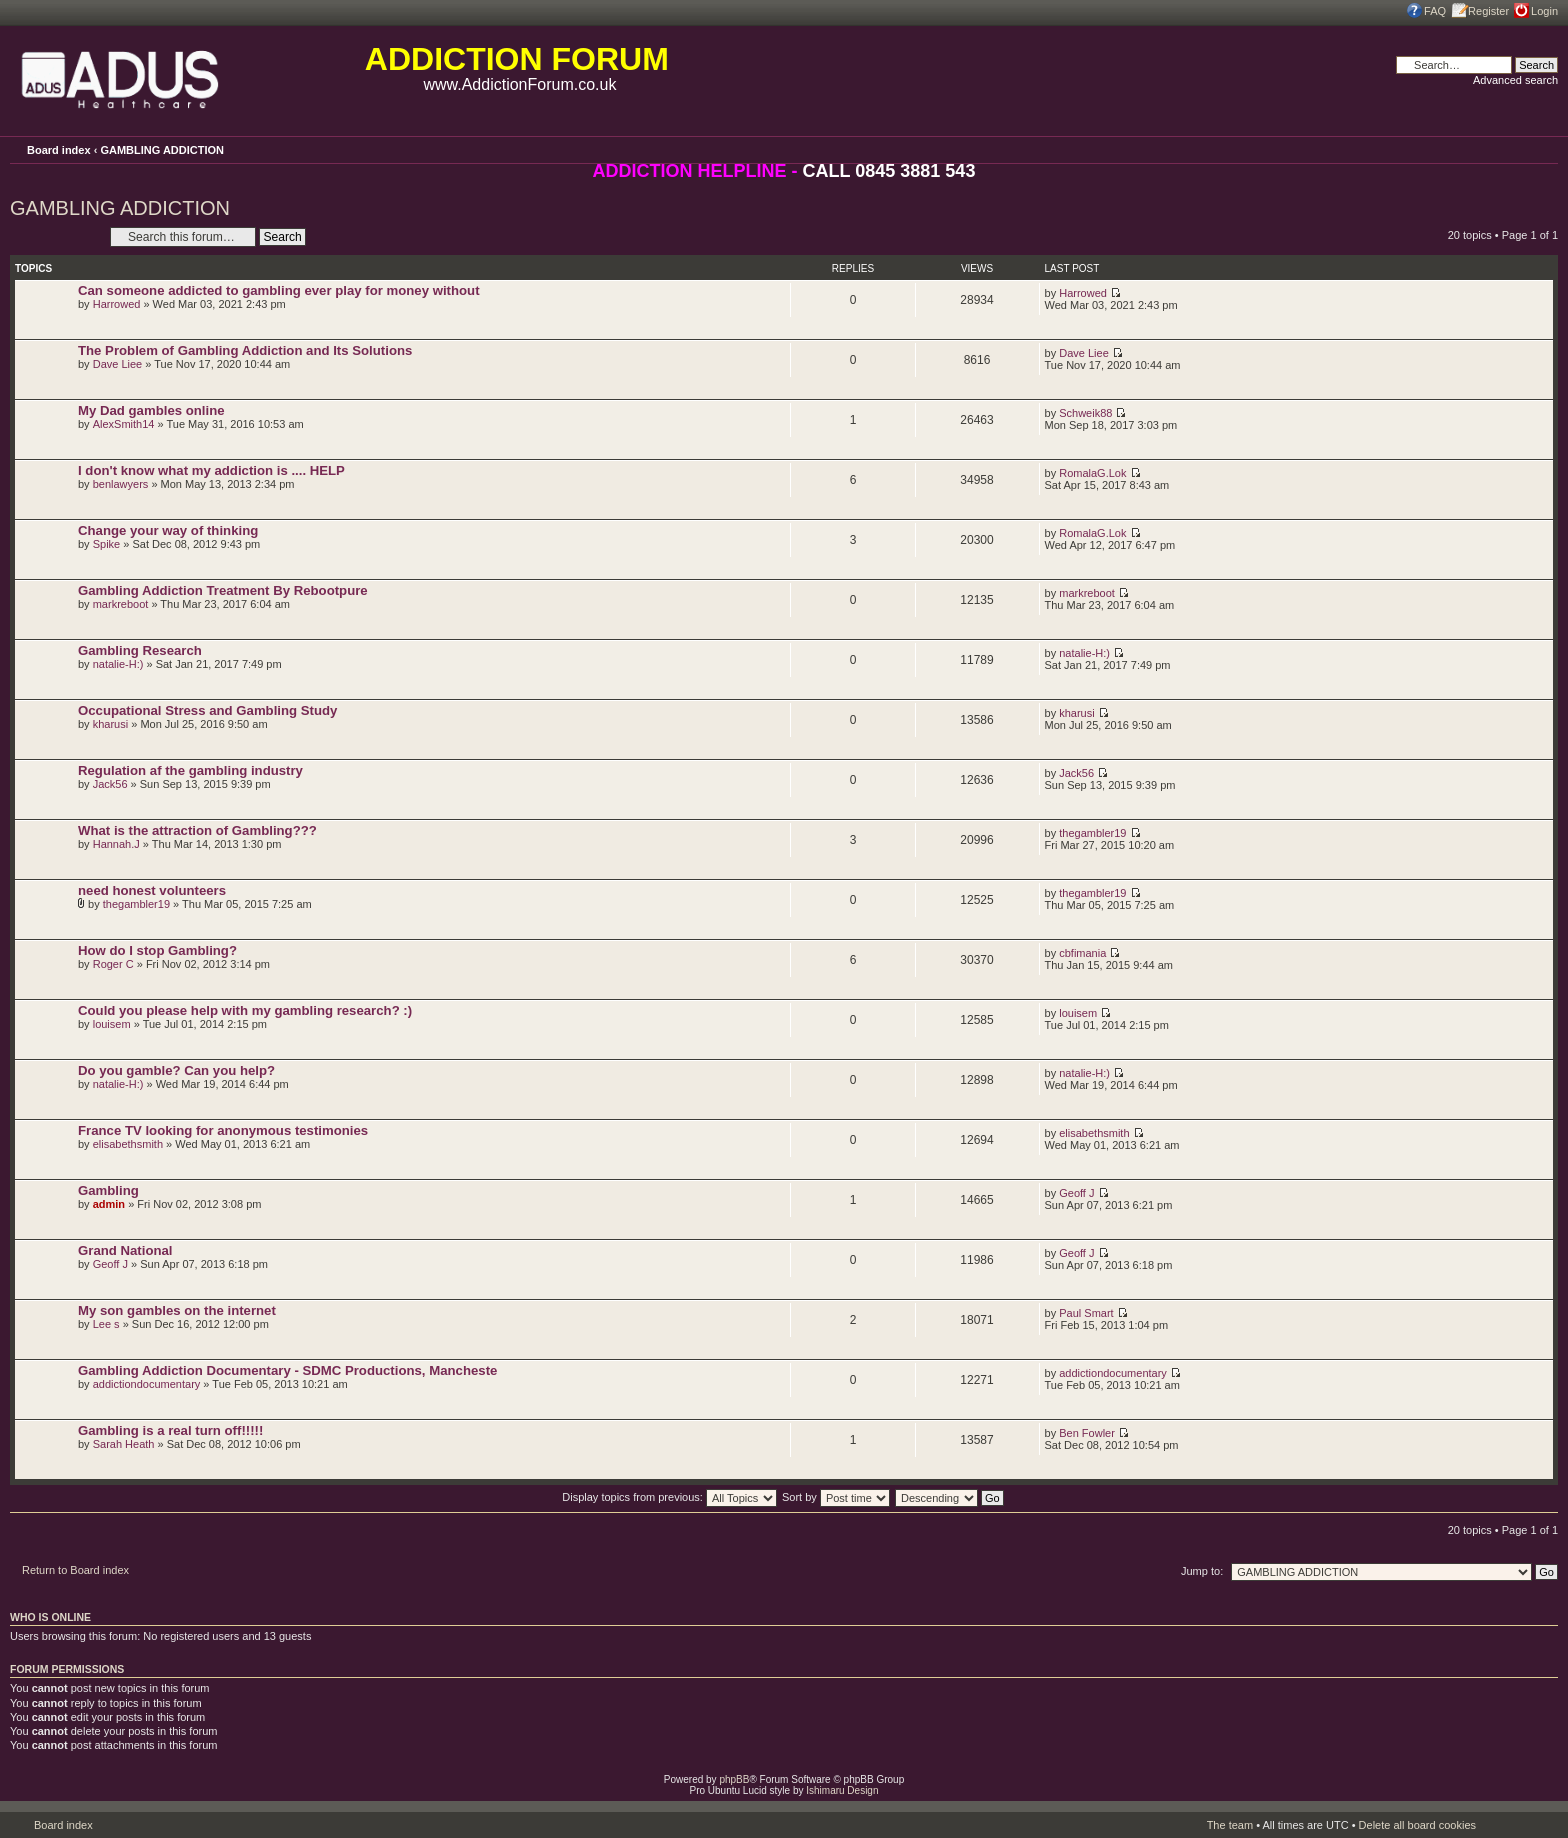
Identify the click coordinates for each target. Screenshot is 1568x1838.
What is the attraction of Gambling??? (197, 830)
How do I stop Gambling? (157, 950)
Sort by (836, 1497)
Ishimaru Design (842, 1790)
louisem (112, 1024)
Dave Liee (118, 364)
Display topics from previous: (669, 1497)
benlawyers (121, 484)
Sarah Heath (124, 1444)
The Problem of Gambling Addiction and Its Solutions (245, 350)
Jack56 (110, 784)
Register (1488, 11)
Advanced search (1515, 80)
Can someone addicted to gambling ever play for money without (279, 290)
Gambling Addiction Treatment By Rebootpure (223, 590)
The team (1230, 1825)
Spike (107, 544)
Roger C (113, 964)
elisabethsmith (128, 1144)
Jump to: (1202, 1571)
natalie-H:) (118, 664)
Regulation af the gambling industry (190, 770)
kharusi (110, 724)
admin (109, 1204)
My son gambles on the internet (177, 1310)
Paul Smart (1086, 1313)
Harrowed (117, 304)
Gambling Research (140, 650)
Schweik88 (1085, 413)
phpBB (734, 1779)
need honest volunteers (152, 890)
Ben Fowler (1087, 1433)
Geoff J (1076, 1193)
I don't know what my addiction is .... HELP (211, 470)
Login (1544, 11)
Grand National (125, 1250)
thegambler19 (1092, 833)
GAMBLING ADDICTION (162, 150)
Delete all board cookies (1417, 1825)
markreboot (121, 604)
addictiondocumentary (147, 1384)
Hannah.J (116, 844)
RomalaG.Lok (1092, 473)
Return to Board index (75, 1570)
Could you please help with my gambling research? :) (245, 1010)
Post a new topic (55, 236)
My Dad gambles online (151, 410)
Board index (59, 150)
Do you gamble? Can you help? (176, 1070)
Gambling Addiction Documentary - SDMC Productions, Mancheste (287, 1370)
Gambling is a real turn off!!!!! (170, 1430)
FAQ (1435, 11)
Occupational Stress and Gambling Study (207, 710)
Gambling (108, 1190)
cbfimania (1082, 953)
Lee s (106, 1324)
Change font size (1543, 149)
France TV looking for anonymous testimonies (223, 1130)
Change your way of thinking (168, 530)
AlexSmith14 (124, 424)
